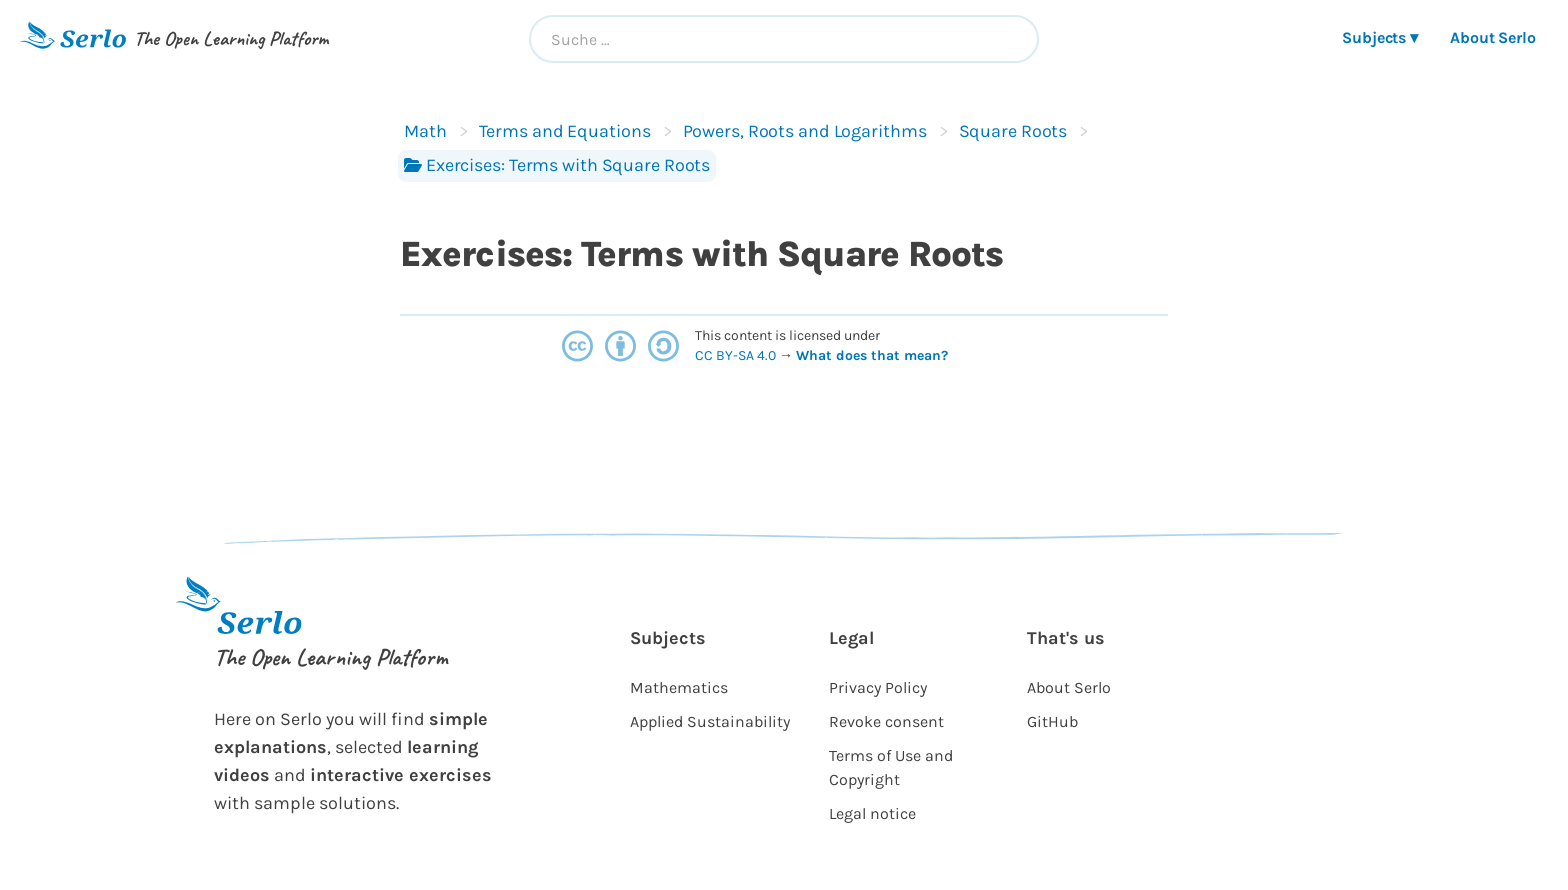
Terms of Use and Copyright (891, 767)
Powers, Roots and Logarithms (805, 131)
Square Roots (1013, 131)
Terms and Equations (565, 131)
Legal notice (872, 813)
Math (425, 131)
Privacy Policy (878, 687)
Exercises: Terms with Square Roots (557, 165)
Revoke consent (886, 721)
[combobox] (783, 39)
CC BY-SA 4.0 (737, 355)
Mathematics (679, 687)
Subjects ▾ (1380, 37)
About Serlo (1493, 37)
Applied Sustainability (710, 721)
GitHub (1052, 721)
